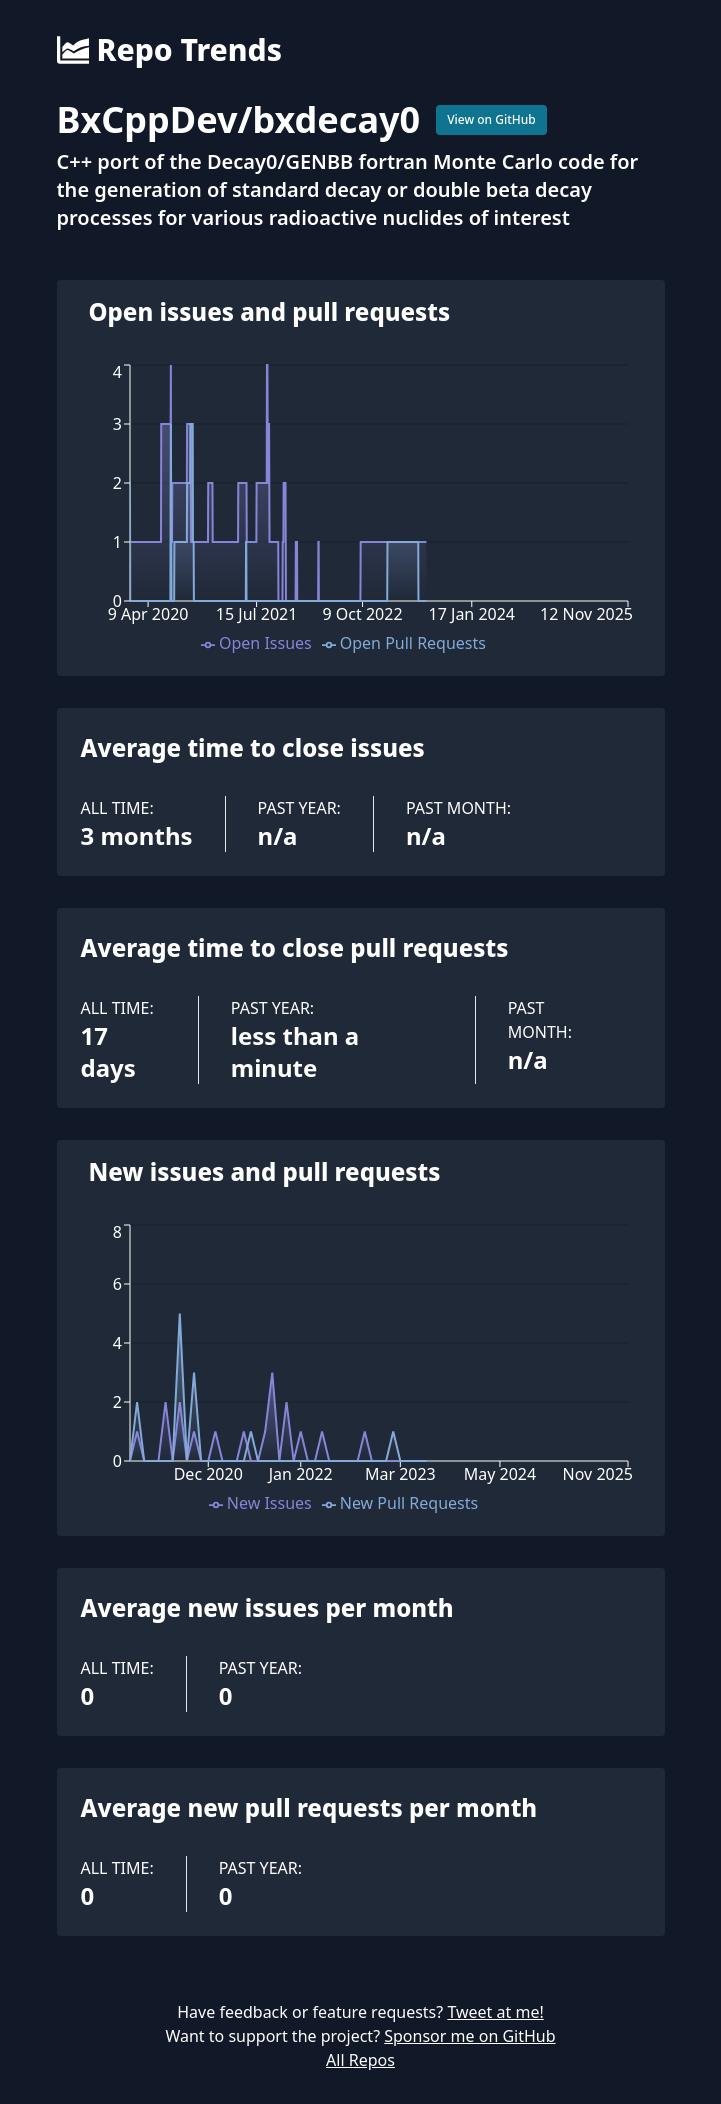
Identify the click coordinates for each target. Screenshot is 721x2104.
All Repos (360, 2060)
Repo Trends (169, 50)
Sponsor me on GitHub (469, 2036)
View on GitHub (491, 119)
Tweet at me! (495, 2012)
